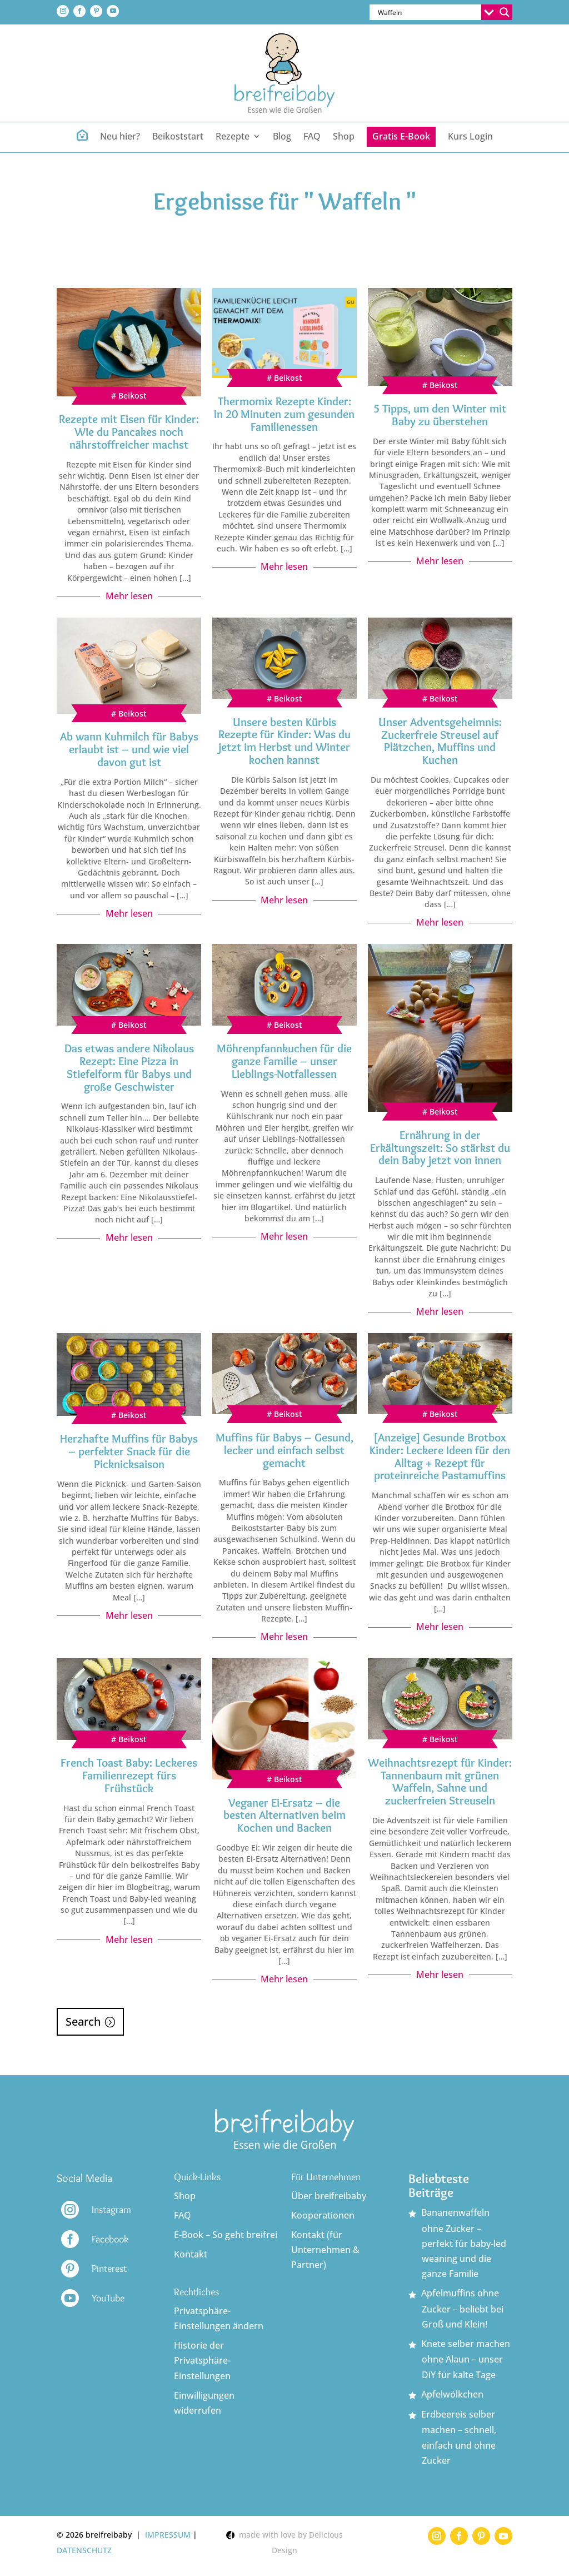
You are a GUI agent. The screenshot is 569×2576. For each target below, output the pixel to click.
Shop (344, 137)
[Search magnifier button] (504, 12)
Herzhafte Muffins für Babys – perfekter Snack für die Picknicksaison (129, 1451)
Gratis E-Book (401, 136)
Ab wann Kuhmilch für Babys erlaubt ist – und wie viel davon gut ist (129, 749)
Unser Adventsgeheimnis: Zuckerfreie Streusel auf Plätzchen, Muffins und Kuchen (440, 741)
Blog (282, 137)
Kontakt (190, 2254)
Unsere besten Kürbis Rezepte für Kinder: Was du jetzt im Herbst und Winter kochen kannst (284, 741)
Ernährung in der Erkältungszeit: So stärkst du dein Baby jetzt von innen (440, 1147)
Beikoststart (177, 137)
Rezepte (232, 137)
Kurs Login (470, 137)
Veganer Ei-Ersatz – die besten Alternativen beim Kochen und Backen (284, 1815)
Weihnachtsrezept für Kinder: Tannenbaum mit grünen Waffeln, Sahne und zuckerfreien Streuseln (440, 1782)
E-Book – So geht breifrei (225, 2235)
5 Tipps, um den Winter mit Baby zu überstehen (439, 414)
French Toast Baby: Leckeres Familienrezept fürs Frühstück (129, 1775)
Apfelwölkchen (452, 2394)
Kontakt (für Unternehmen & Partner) (325, 2250)
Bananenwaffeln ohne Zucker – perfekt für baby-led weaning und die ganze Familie (463, 2243)
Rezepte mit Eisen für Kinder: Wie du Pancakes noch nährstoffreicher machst (129, 431)
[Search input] (428, 12)
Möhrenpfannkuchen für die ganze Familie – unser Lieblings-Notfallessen (284, 1061)
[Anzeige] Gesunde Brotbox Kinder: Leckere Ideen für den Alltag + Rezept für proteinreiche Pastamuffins (440, 1456)
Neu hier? (120, 137)
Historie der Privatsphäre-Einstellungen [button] (202, 2360)
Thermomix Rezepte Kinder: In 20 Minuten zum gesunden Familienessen (284, 414)
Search (83, 2021)
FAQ (312, 137)
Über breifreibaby (328, 2196)
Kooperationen (323, 2215)
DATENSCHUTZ (84, 2550)
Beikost (132, 395)
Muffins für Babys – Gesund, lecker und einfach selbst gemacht (284, 1450)
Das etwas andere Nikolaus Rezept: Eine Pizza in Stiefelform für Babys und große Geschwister (129, 1067)
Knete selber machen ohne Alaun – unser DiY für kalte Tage (465, 2359)
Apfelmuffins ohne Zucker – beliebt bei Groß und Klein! (462, 2308)
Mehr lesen (129, 596)
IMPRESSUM (168, 2534)
